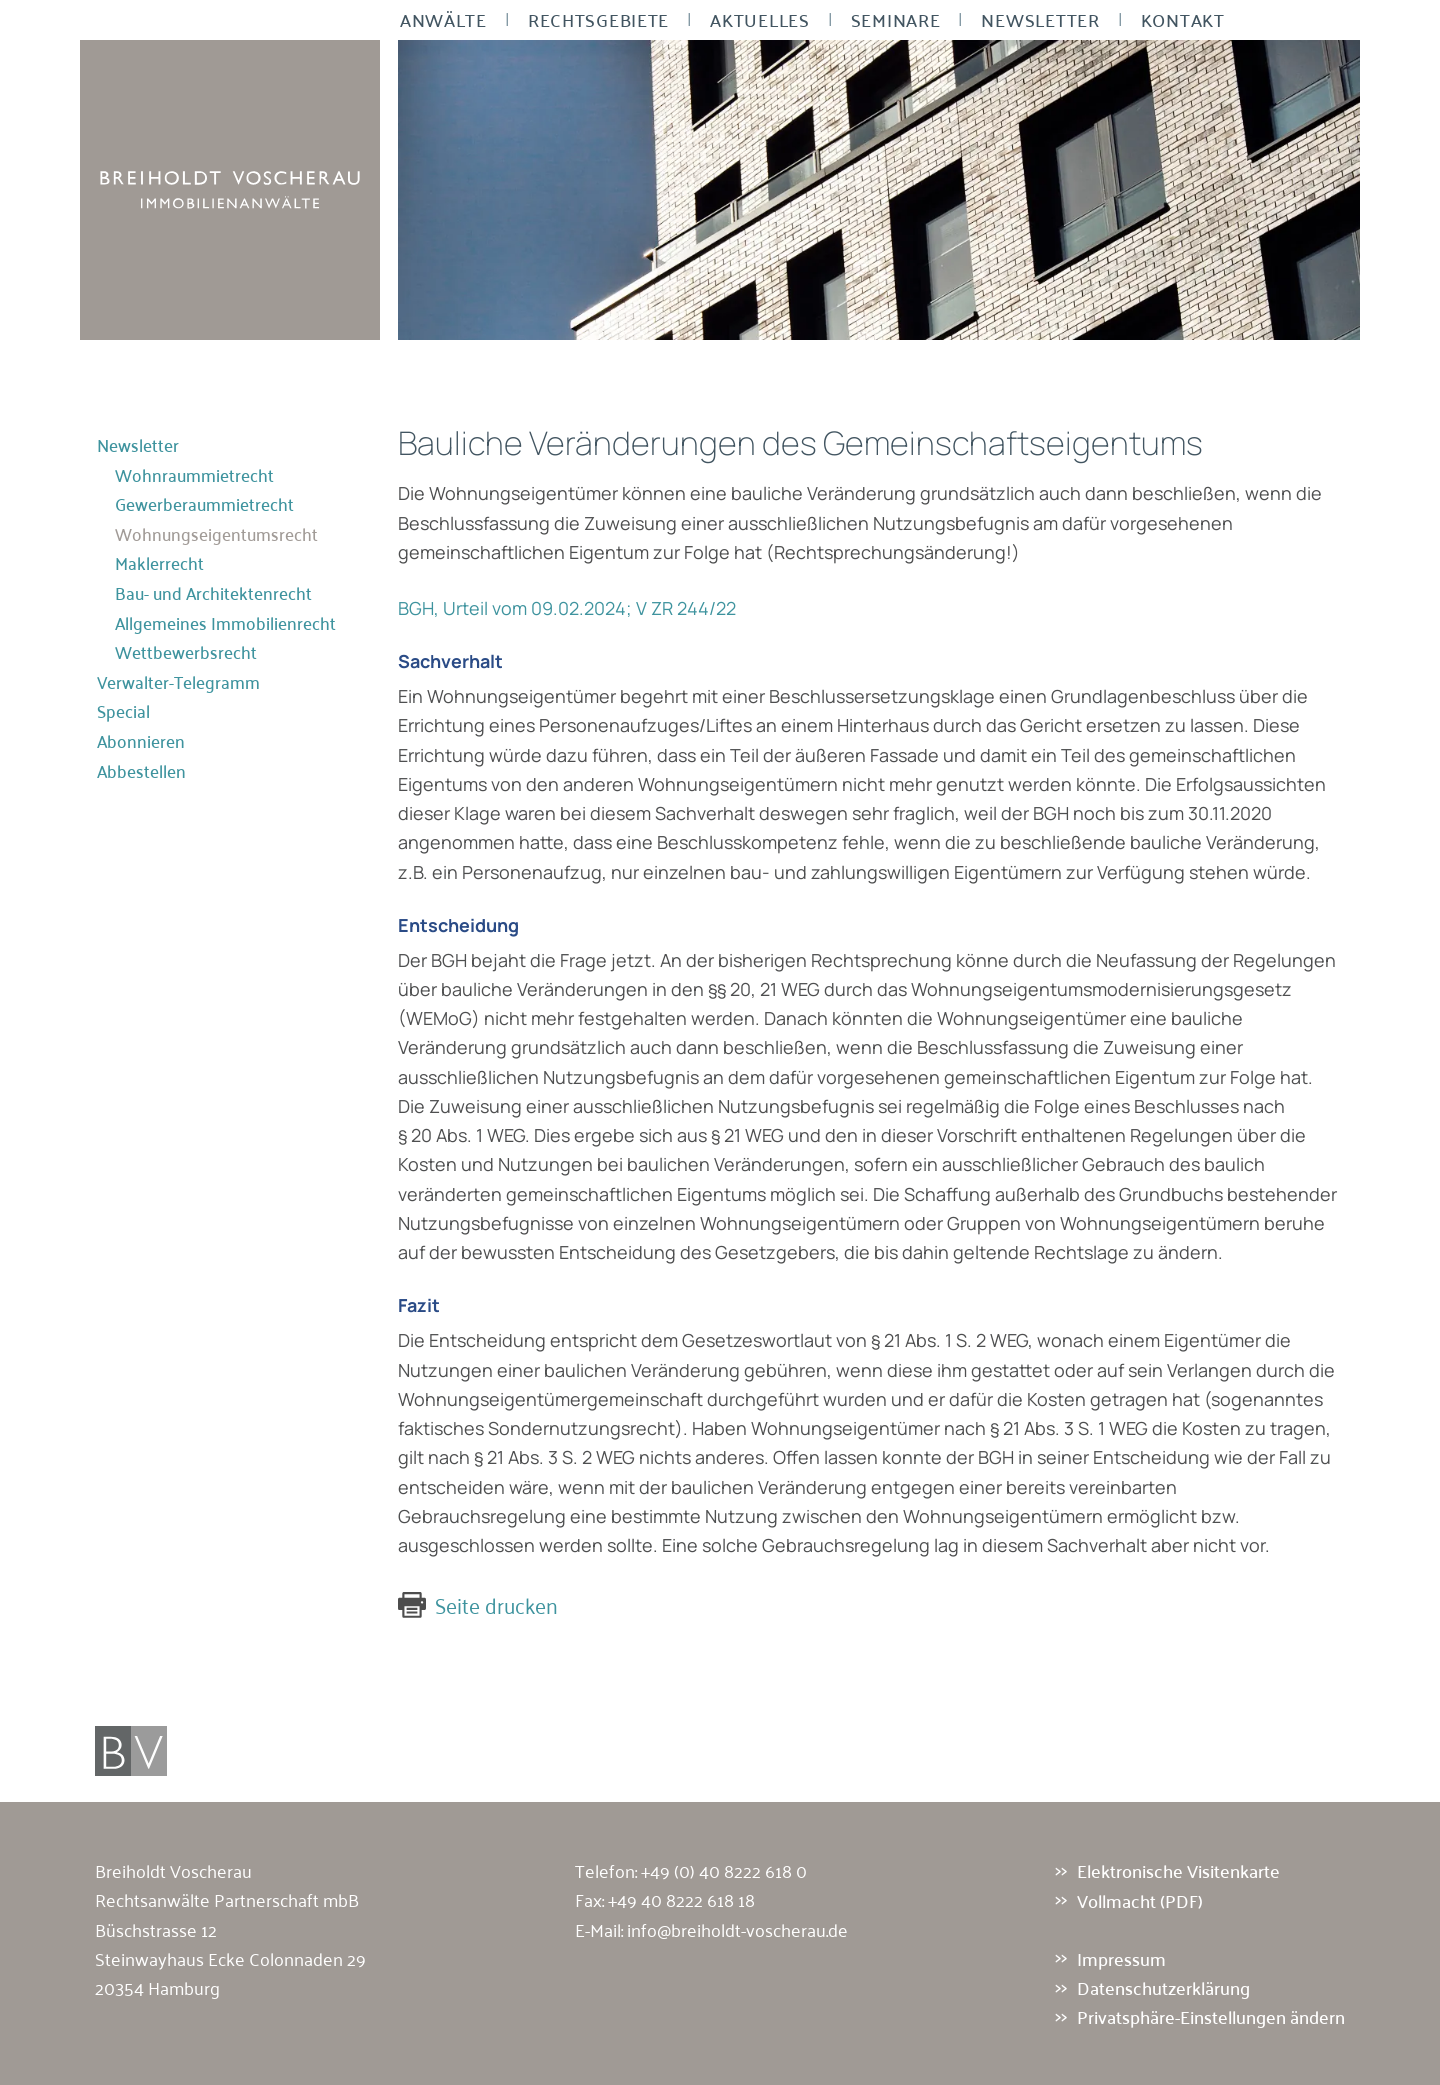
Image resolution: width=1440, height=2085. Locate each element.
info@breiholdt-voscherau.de (737, 1929)
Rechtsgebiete (598, 20)
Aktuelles (759, 20)
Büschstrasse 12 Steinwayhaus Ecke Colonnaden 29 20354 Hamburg (230, 1958)
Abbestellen (141, 771)
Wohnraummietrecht (194, 475)
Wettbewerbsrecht (186, 652)
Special (123, 711)
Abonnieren (141, 741)
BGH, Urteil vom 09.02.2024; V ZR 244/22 (567, 608)
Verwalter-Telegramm (178, 682)
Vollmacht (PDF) (1140, 1899)
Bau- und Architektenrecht (213, 593)
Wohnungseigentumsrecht (216, 534)
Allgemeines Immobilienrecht (225, 623)
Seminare (896, 20)
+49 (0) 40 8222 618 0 (724, 1870)
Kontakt (1183, 20)
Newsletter (1040, 20)
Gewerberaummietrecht (204, 504)
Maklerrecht (159, 563)
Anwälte (443, 20)
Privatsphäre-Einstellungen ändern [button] (1211, 2016)
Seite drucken (496, 1604)
